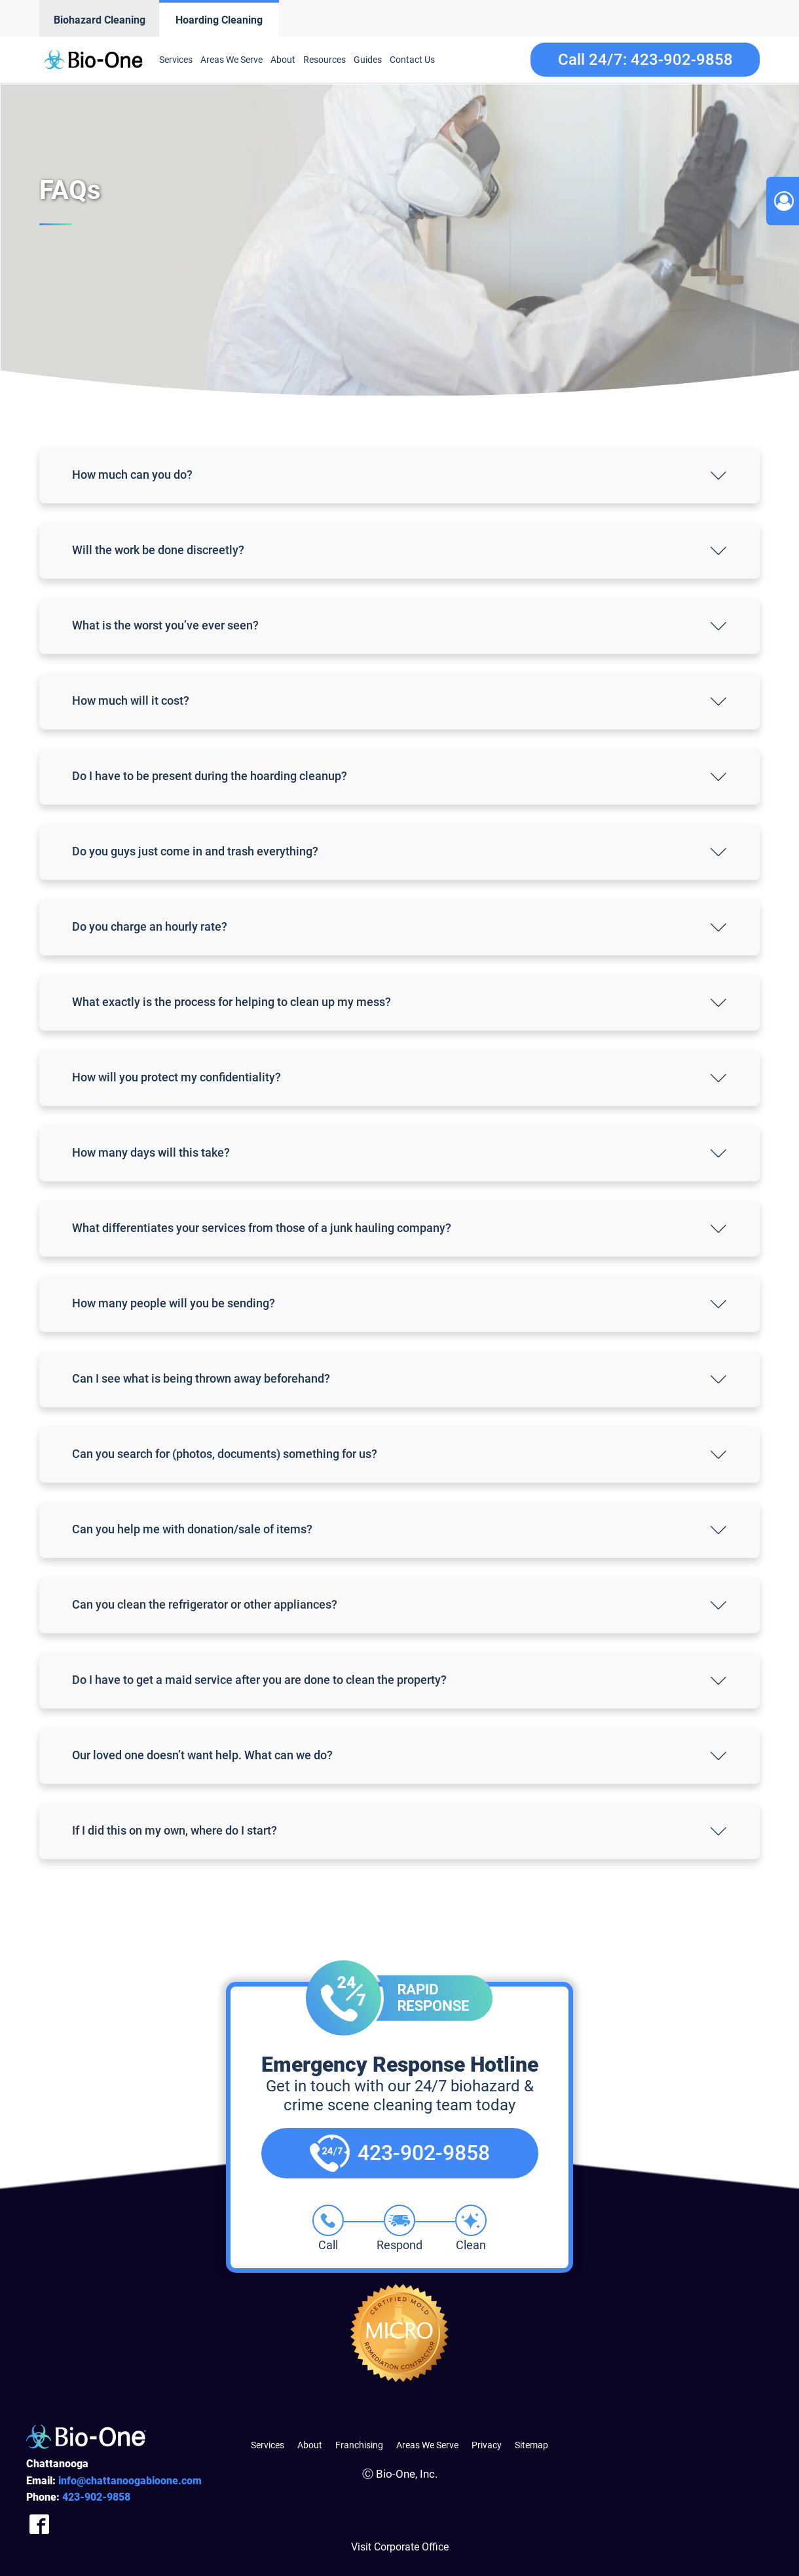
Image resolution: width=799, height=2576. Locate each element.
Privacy (487, 2445)
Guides (368, 59)
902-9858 (96, 2497)
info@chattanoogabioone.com (130, 2480)
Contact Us (412, 59)
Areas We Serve (231, 59)
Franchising (359, 2445)
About (282, 59)
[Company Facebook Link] (39, 2524)
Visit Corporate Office (400, 2547)
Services (176, 59)
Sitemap (531, 2445)
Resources (324, 59)
